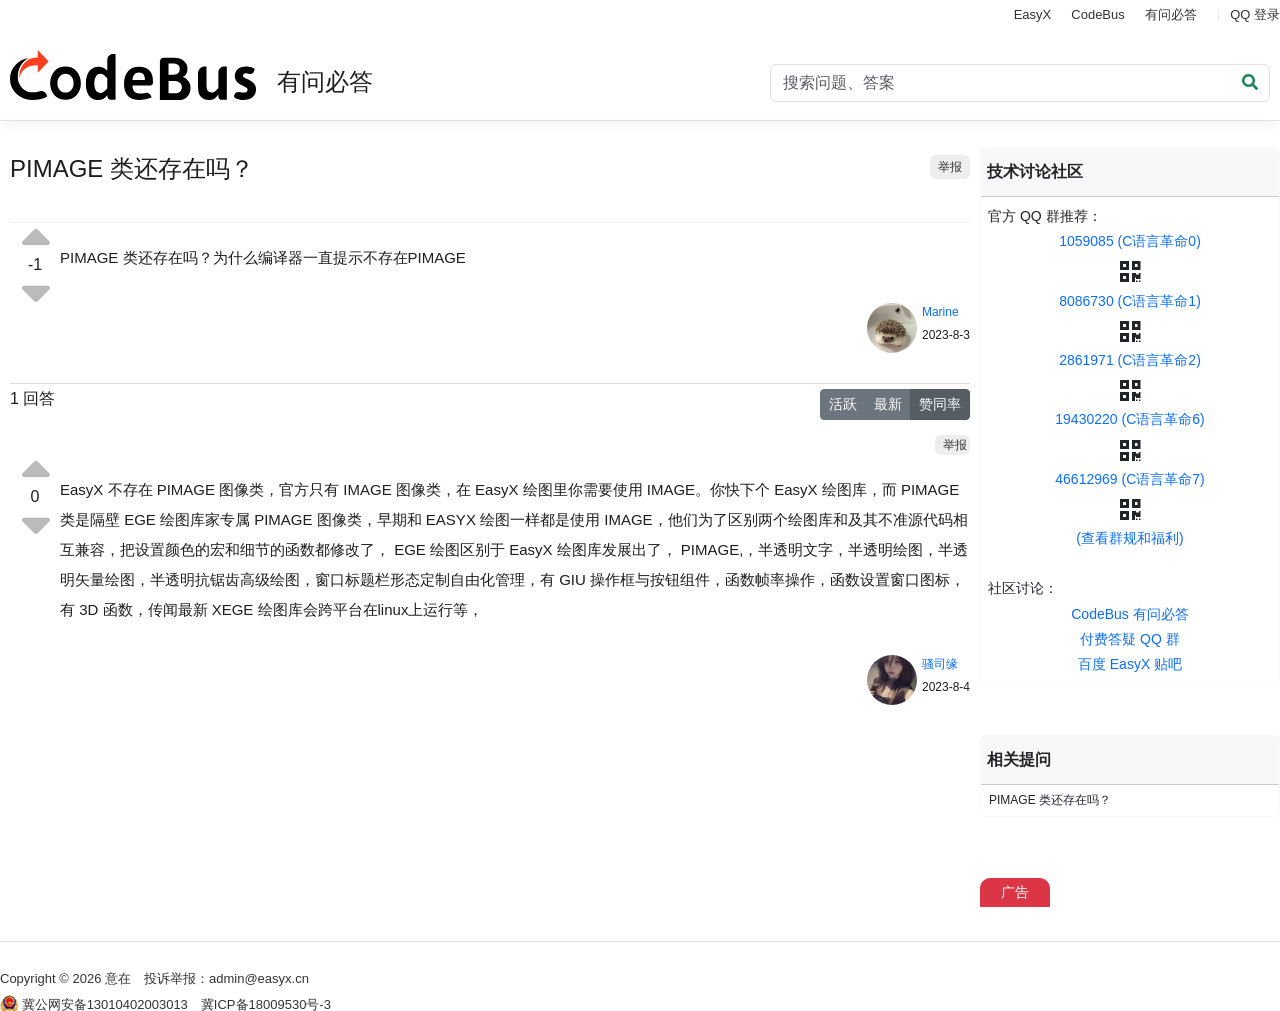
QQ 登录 (1255, 14)
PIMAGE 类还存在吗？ (1050, 800)
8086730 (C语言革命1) (1130, 301)
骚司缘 (940, 664)
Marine (940, 312)
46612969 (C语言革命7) (1129, 479)
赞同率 (940, 404)
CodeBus (1097, 14)
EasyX (1033, 14)
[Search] (1020, 83)
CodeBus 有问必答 (1129, 614)
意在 (118, 978)
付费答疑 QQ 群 (1130, 639)
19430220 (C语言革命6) (1129, 419)
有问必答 (1171, 14)
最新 (888, 404)
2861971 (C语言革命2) (1130, 360)
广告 (1015, 892)
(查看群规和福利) (1129, 538)
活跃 (843, 404)
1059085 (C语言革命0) (1130, 241)
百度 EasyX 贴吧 (1130, 664)
